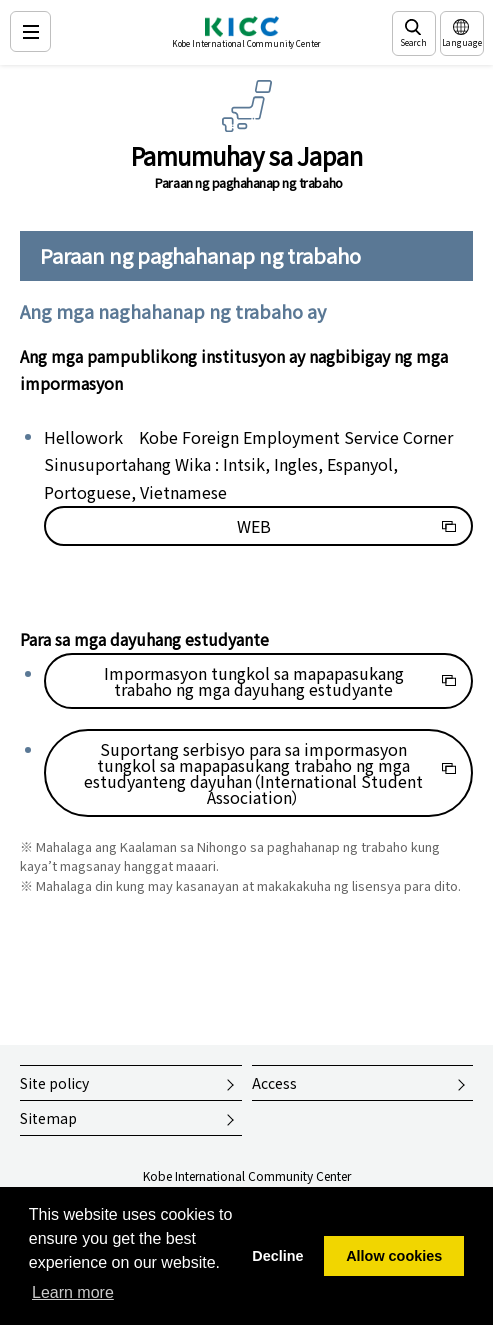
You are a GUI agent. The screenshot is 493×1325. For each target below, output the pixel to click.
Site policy (54, 1083)
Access (274, 1083)
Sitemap (48, 1118)
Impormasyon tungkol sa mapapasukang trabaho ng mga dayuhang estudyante (254, 681)
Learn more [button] (73, 1292)
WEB (254, 526)
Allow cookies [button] (394, 1256)
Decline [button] (277, 1256)
